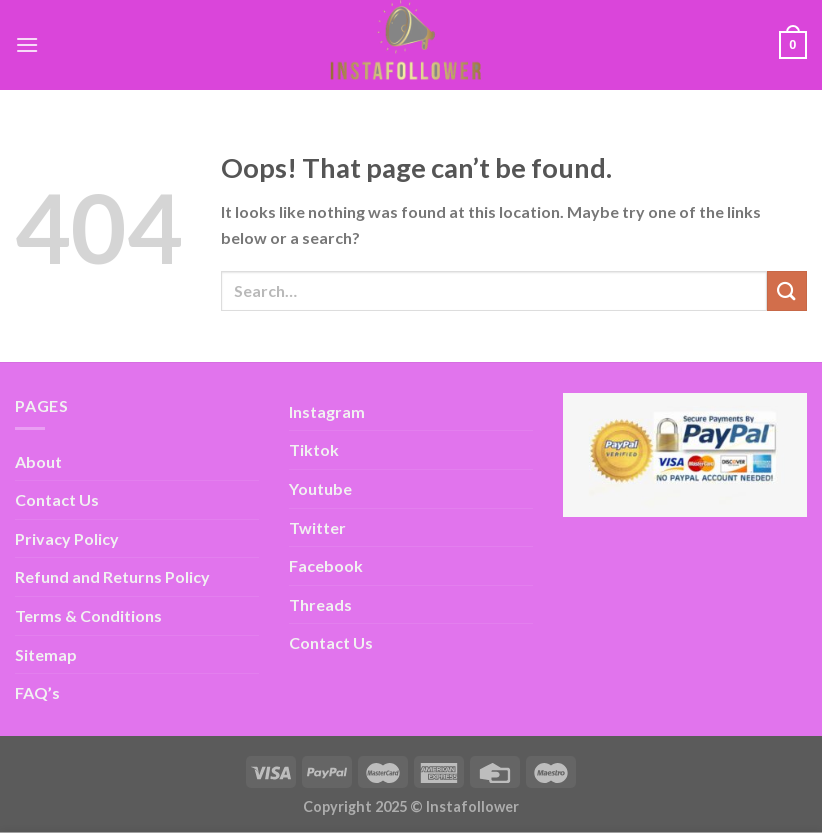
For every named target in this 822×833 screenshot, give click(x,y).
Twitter (317, 527)
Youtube (320, 488)
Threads (320, 604)
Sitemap (46, 654)
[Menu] (27, 44)
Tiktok (314, 449)
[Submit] (787, 290)
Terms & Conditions (88, 615)
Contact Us (57, 499)
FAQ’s (37, 692)
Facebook (326, 565)
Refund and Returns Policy (112, 576)
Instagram (327, 411)
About (38, 461)
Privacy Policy (67, 538)
